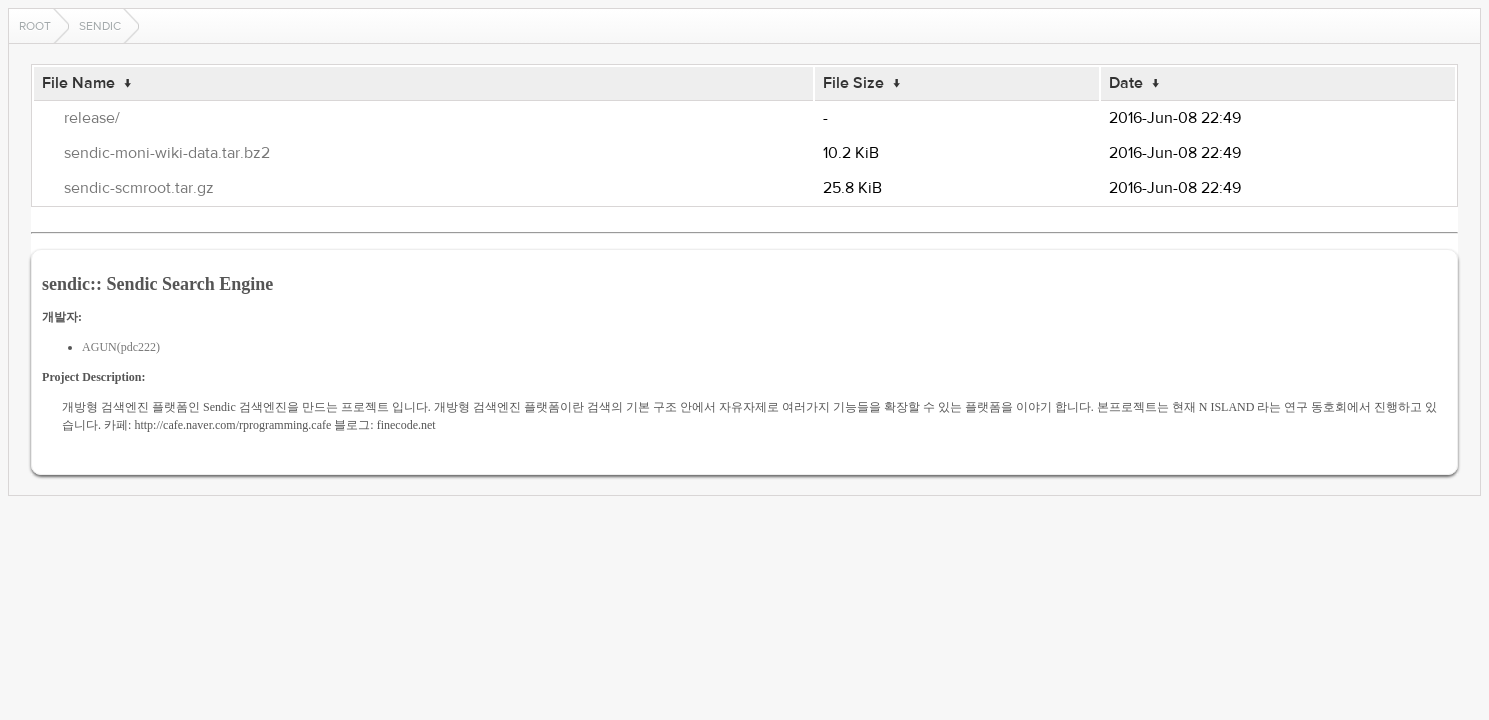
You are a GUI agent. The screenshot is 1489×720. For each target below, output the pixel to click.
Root (35, 26)
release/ (92, 118)
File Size (853, 83)
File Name (78, 83)
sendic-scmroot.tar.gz (139, 188)
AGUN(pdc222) (121, 347)
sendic (100, 26)
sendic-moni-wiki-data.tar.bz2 (167, 153)
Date (1126, 83)
